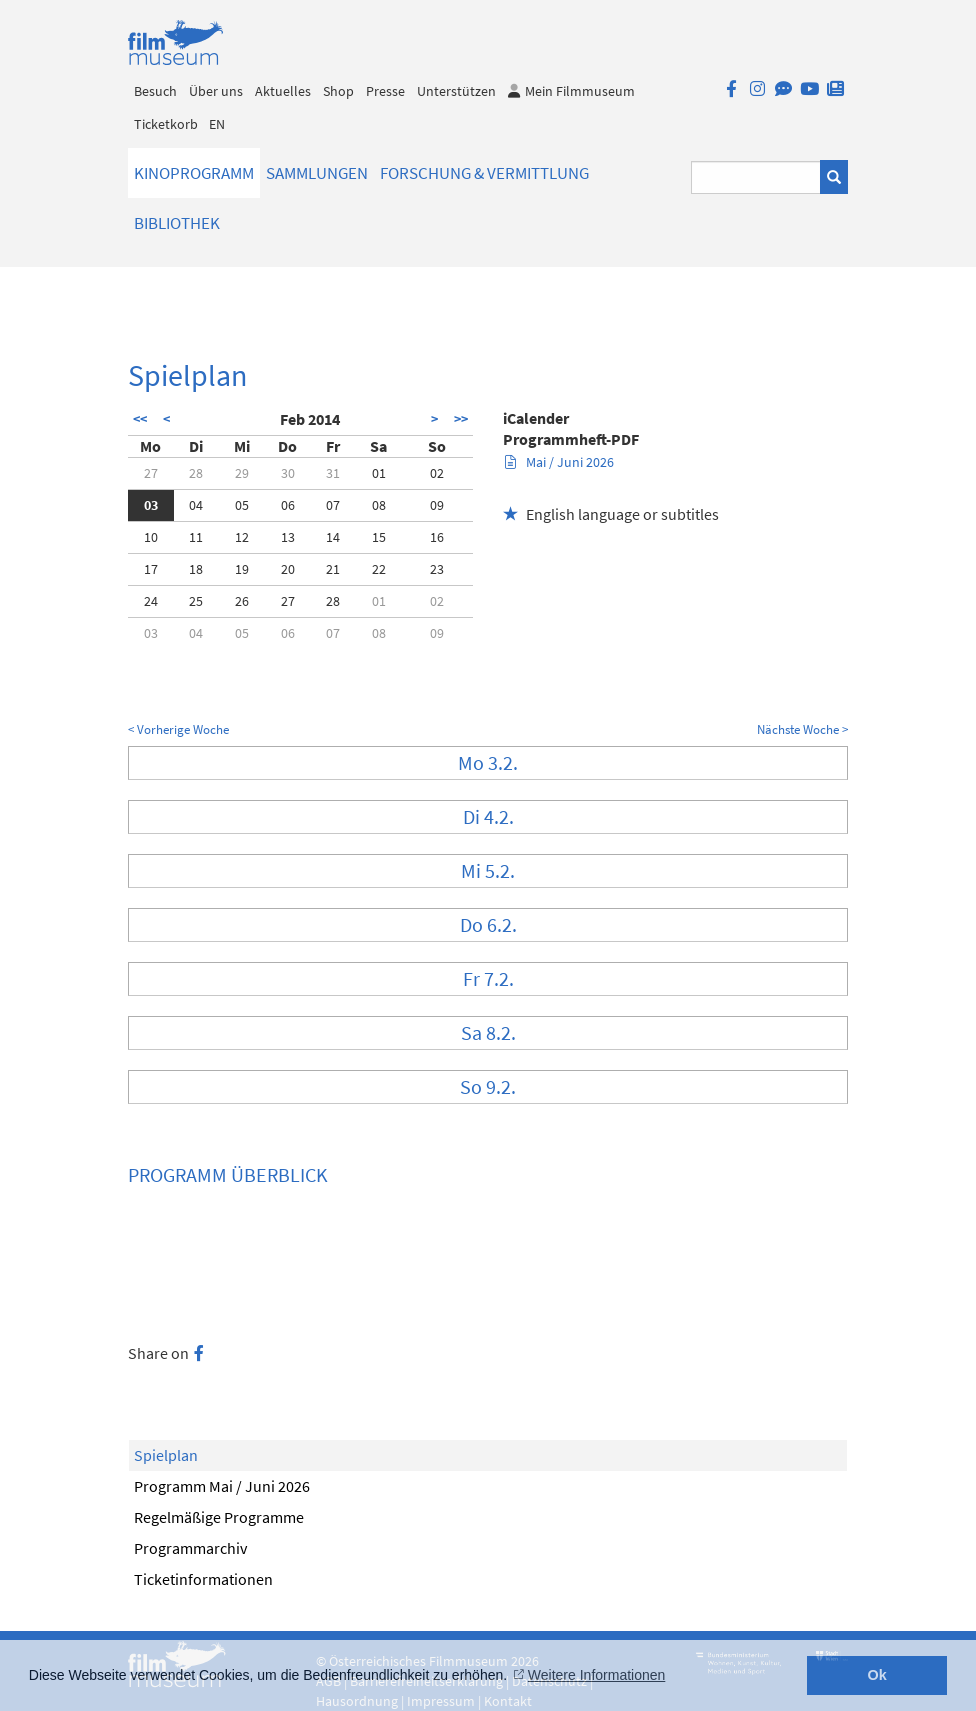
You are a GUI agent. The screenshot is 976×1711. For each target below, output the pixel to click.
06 (288, 505)
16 (437, 537)
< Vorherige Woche (178, 729)
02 (437, 473)
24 (151, 601)
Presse (385, 91)
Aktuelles (283, 91)
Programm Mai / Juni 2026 (222, 1486)
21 (333, 569)
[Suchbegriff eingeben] (756, 177)
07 (333, 505)
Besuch (155, 91)
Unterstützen (456, 91)
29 (242, 473)
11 (196, 537)
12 (242, 537)
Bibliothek (177, 223)
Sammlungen (317, 173)
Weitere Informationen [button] (596, 1675)
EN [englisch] (217, 124)
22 (379, 569)
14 (333, 537)
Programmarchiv (190, 1548)
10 (151, 537)
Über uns (216, 91)
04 (196, 505)
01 (379, 473)
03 (151, 505)
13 (288, 537)
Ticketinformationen (203, 1579)
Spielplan (166, 1455)
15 (379, 537)
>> (461, 419)
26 (242, 601)
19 (242, 569)
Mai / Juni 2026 (559, 462)
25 (196, 601)
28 (196, 473)
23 (437, 569)
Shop (338, 91)
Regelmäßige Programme (219, 1517)
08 (379, 505)
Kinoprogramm (194, 173)
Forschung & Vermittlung (484, 173)
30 (288, 473)
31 (333, 473)
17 (151, 569)
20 (288, 569)
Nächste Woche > (802, 729)
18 (196, 569)
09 (437, 505)
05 (242, 505)
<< (140, 419)
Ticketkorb (166, 124)
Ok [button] (877, 1675)
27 (151, 473)
